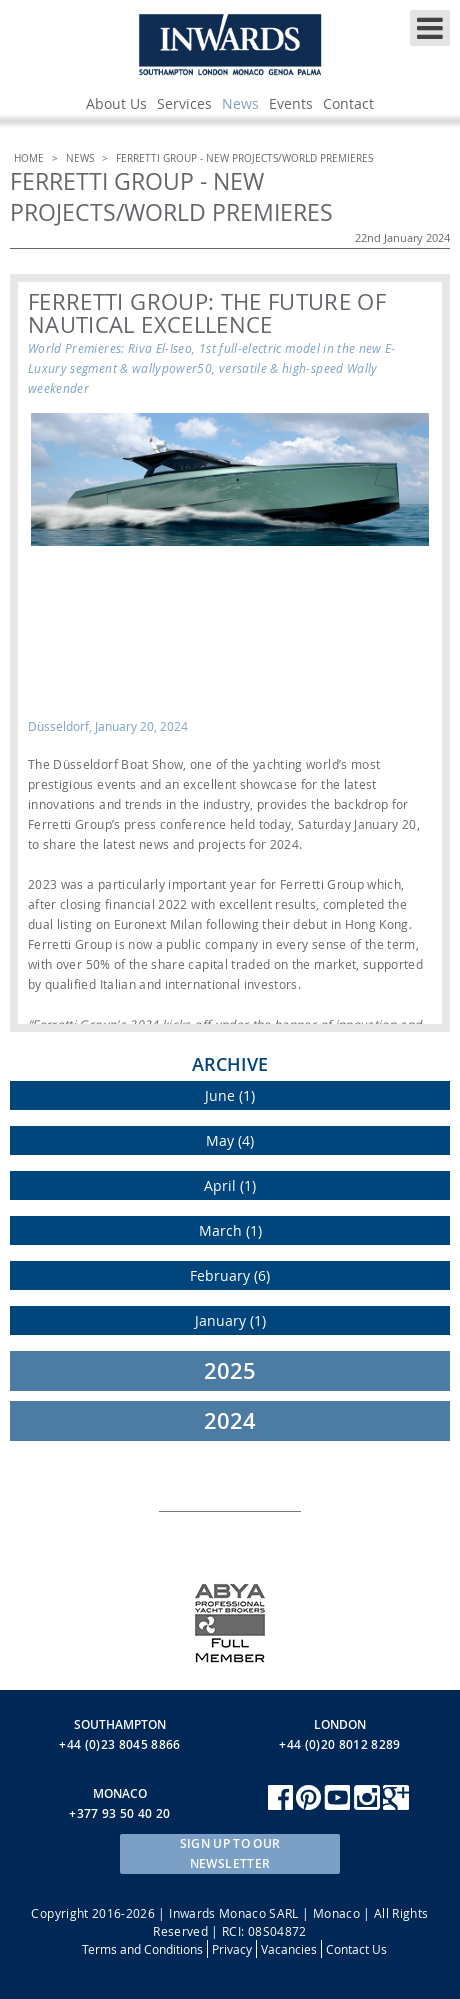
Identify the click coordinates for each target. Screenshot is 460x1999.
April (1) (230, 1185)
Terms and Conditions (142, 1949)
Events (291, 103)
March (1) (230, 1230)
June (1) (230, 1095)
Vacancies (289, 1949)
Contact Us (356, 1949)
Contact (348, 103)
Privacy (232, 1949)
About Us (116, 103)
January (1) (230, 1320)
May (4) (230, 1140)
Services (184, 103)
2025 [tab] (230, 1371)
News (240, 103)
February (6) (230, 1275)
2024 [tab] (230, 1421)
